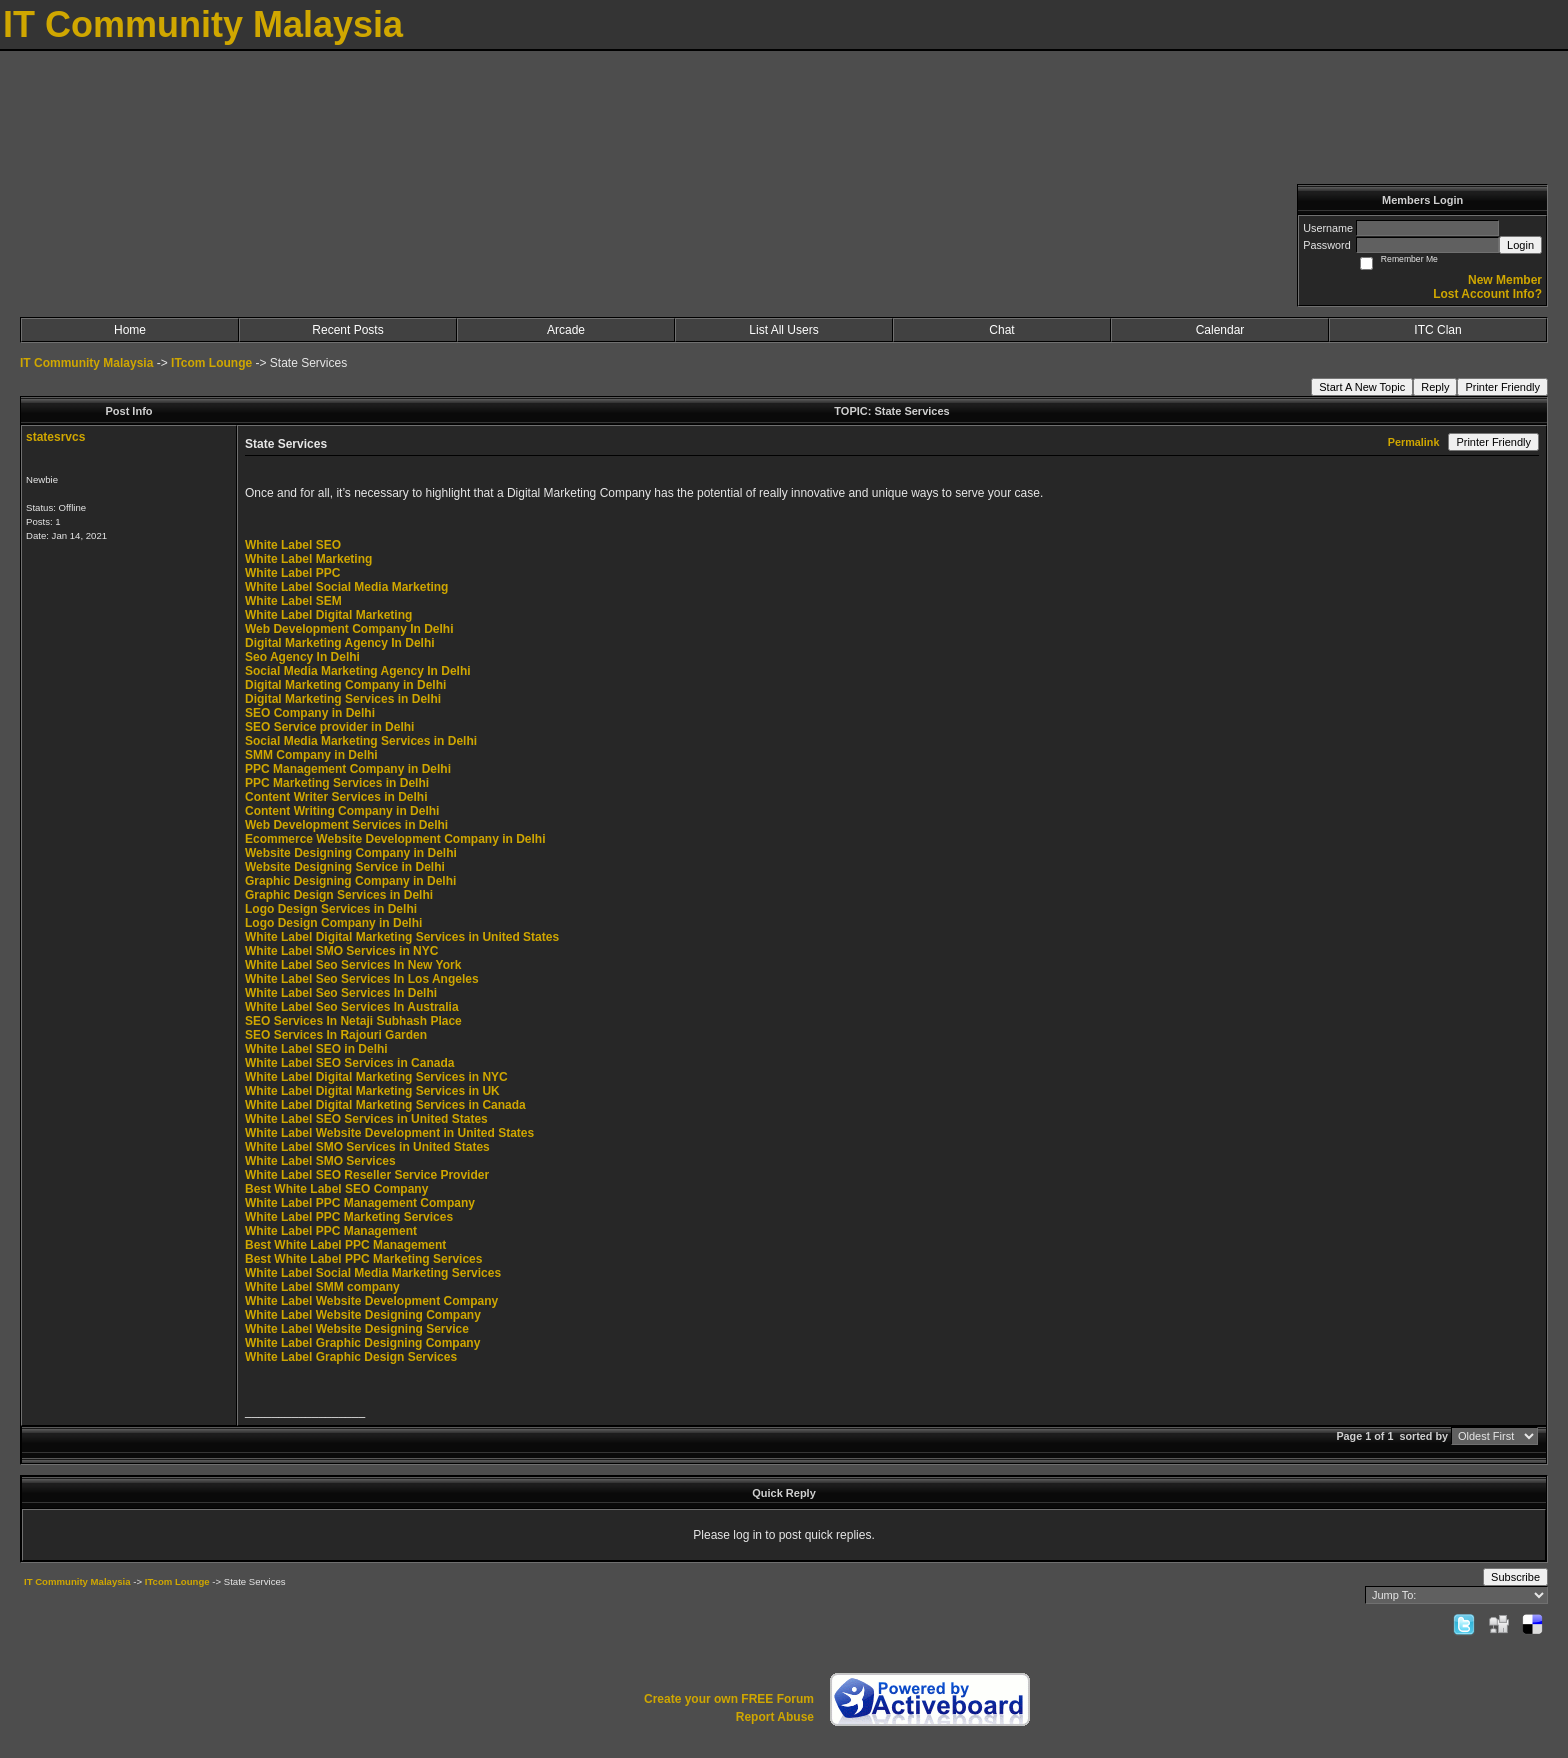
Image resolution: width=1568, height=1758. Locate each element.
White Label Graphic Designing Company (362, 1343)
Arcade (566, 330)
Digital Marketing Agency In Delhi (340, 643)
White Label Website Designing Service (357, 1329)
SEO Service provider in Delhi (329, 727)
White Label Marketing (308, 559)
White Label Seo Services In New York (353, 965)
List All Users (783, 330)
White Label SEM (293, 601)
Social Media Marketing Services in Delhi (361, 741)
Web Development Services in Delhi (346, 825)
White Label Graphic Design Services (351, 1357)
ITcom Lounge (211, 363)
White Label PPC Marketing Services (349, 1217)
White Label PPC (292, 573)
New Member (1505, 280)
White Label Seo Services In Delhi (341, 993)
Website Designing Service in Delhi (345, 867)
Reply (1435, 387)
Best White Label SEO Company (336, 1189)
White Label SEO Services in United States (366, 1119)
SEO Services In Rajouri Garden (336, 1035)
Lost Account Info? (1487, 294)
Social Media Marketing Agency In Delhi (358, 671)
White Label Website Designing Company (363, 1315)
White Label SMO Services (320, 1161)
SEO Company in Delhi (310, 713)
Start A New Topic (1362, 387)
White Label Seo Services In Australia (352, 1007)
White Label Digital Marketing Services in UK (372, 1091)
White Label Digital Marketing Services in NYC (376, 1077)
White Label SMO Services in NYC (341, 951)
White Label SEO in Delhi (316, 1049)
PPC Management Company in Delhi (348, 769)
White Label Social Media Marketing (346, 587)
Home (130, 330)
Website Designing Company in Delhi (351, 853)
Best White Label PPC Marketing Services (363, 1259)
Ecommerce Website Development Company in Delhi (395, 839)
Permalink (1414, 442)
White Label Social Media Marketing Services (373, 1273)
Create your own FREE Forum (729, 1699)
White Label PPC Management (331, 1231)
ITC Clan (1437, 330)
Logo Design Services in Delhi (331, 909)
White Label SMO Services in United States (367, 1147)
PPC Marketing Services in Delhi (337, 783)
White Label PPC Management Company (360, 1203)
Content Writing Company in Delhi (342, 811)
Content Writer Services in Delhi (336, 797)
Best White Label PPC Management (345, 1245)
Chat (1001, 330)
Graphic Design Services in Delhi (339, 895)
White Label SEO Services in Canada (349, 1063)
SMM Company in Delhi (311, 755)
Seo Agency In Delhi (302, 657)
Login (1520, 245)
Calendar (1220, 330)
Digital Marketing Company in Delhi (345, 685)
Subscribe (1515, 1577)
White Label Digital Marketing (328, 615)
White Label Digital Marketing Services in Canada (385, 1105)
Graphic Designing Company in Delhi (350, 881)
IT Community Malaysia (86, 363)
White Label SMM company (322, 1287)
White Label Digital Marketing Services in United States (402, 937)
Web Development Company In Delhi (349, 629)
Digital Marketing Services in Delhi (343, 699)
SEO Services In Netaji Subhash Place (353, 1021)
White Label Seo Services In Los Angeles (362, 979)
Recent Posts (347, 330)
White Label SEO (293, 545)
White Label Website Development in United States (389, 1133)
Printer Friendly (1502, 387)
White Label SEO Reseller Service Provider (367, 1175)
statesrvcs (55, 437)
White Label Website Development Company (371, 1301)
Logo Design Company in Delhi (333, 923)
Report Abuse (775, 1717)
